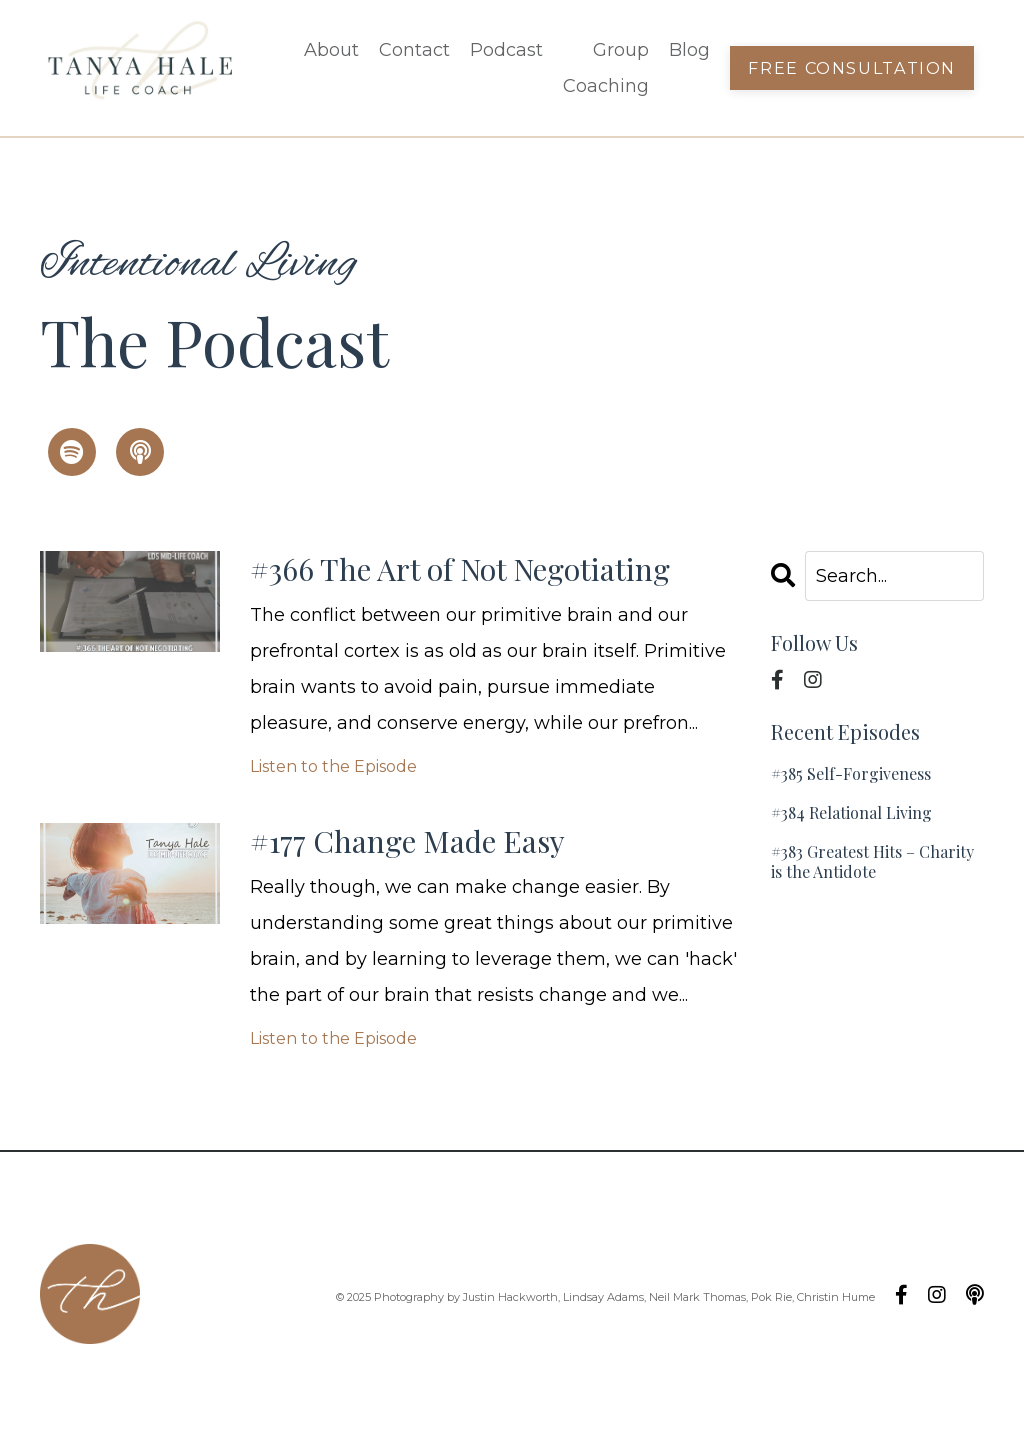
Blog (689, 50)
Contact (414, 50)
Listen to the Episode (333, 766)
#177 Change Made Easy (407, 841)
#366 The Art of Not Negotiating (460, 569)
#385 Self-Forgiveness (851, 773)
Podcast (506, 50)
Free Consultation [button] (852, 68)
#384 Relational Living (851, 812)
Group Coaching (606, 68)
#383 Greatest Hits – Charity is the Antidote (872, 861)
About (331, 50)
